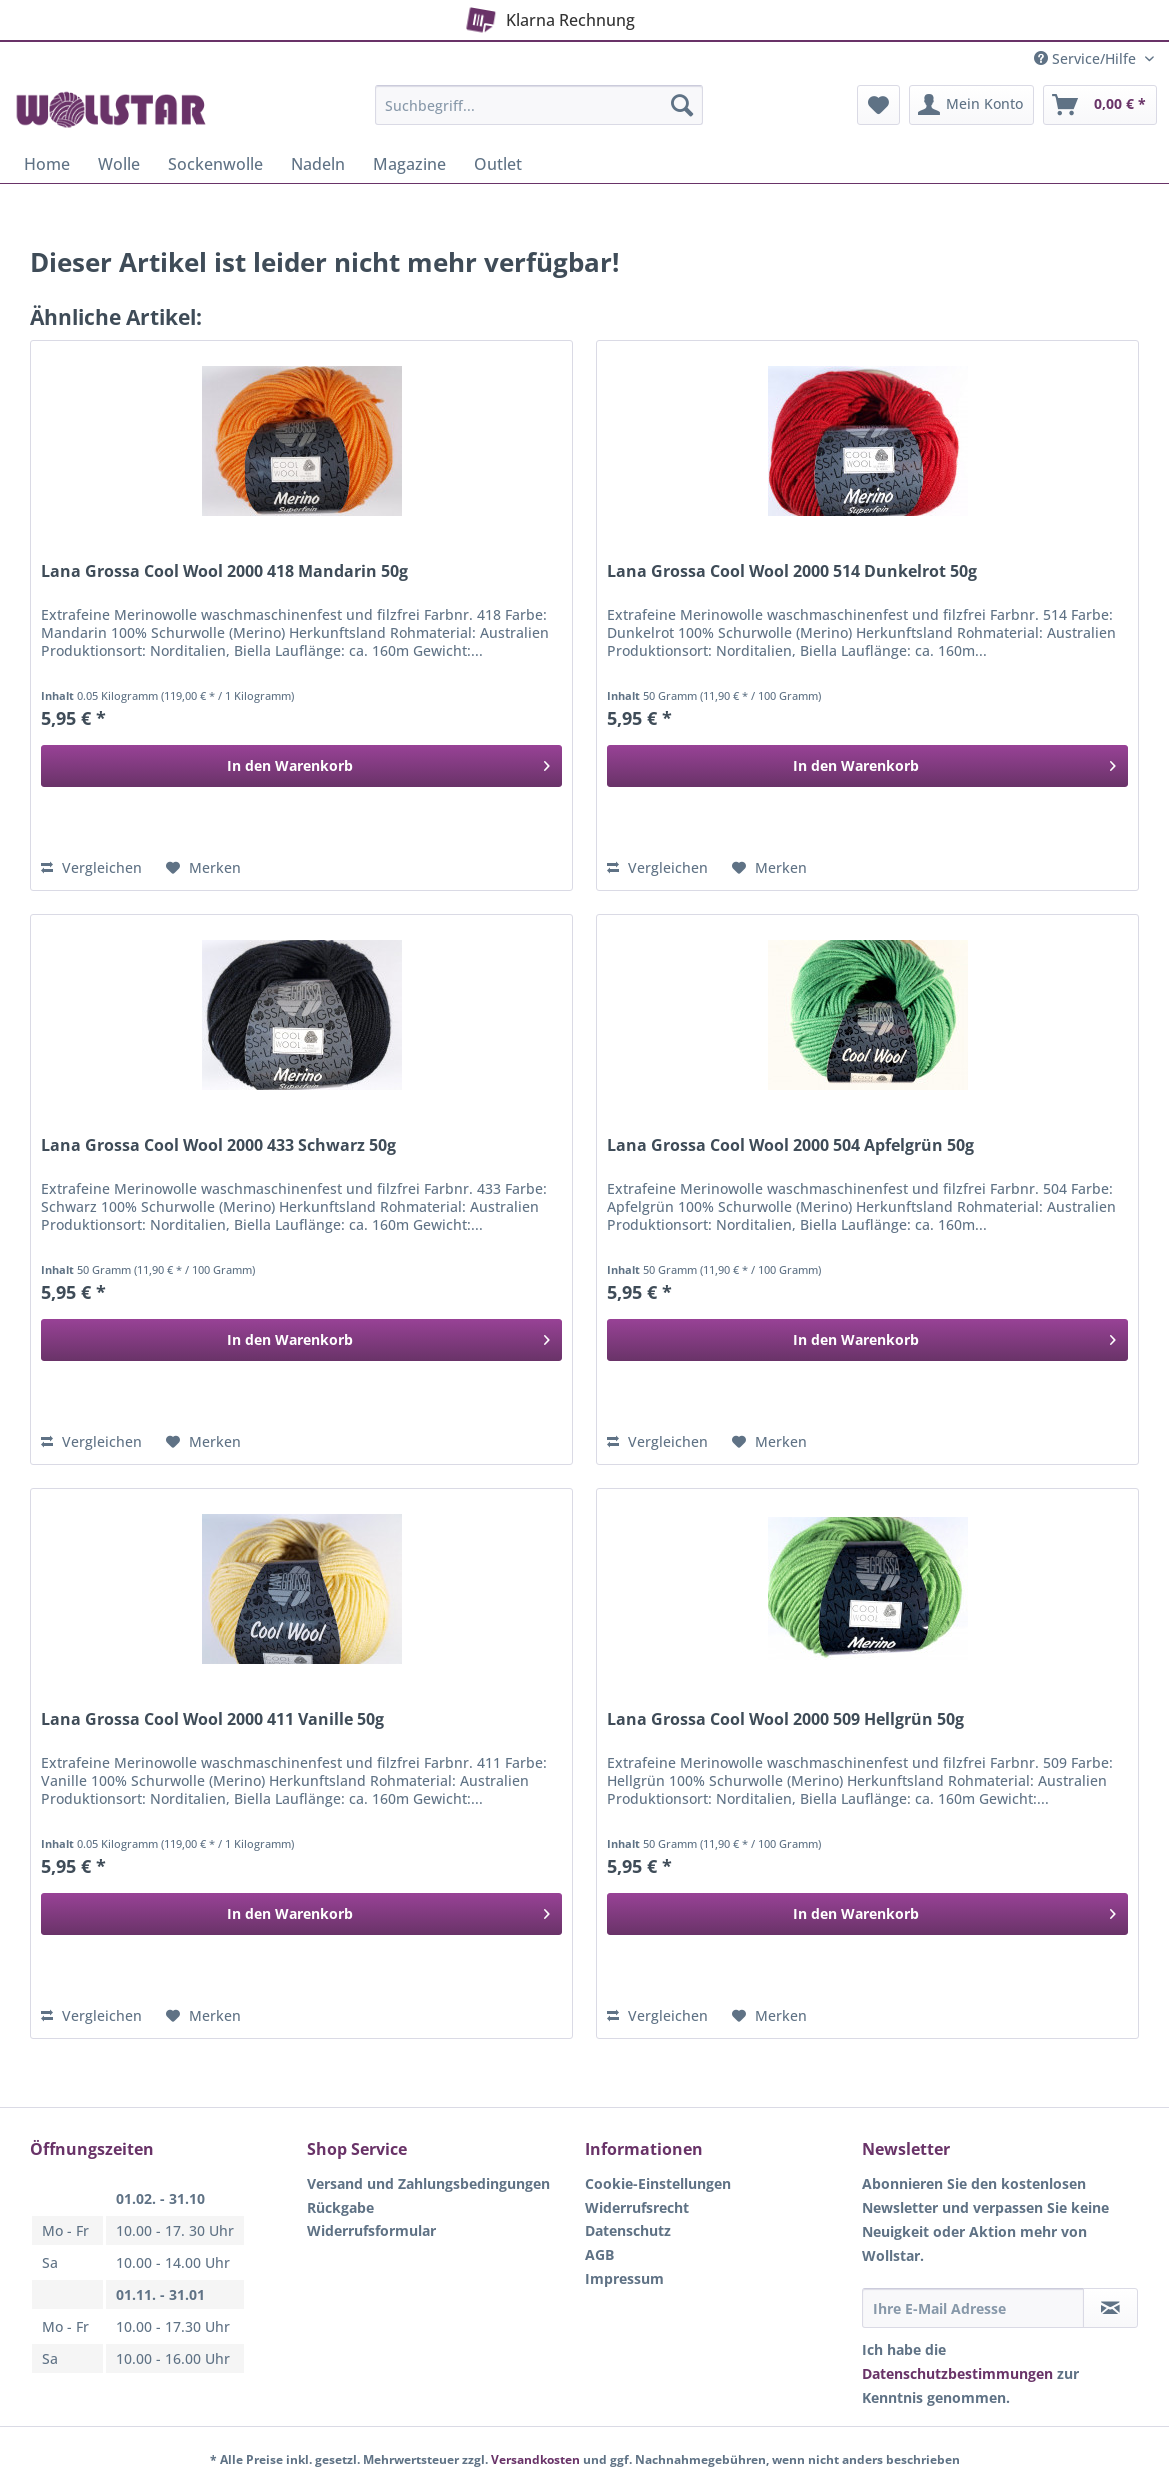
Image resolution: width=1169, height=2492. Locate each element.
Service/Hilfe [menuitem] (1087, 58)
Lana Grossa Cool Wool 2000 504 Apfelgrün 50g (790, 1145)
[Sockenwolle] (215, 164)
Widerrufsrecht (637, 2207)
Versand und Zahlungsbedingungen (428, 2183)
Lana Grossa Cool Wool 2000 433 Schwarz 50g (218, 1145)
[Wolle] (119, 164)
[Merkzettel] (878, 105)
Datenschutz (628, 2230)
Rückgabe (340, 2207)
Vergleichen (91, 867)
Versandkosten (535, 2459)
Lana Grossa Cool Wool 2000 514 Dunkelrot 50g (792, 571)
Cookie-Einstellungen (658, 2183)
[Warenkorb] (1100, 105)
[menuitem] (538, 114)
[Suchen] (682, 105)
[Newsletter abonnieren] (1110, 2308)
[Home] (47, 164)
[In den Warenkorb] (301, 766)
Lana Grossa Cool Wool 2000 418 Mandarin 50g (224, 571)
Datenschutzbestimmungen (957, 2373)
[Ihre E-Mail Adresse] (973, 2308)
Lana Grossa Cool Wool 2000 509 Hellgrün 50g (785, 1719)
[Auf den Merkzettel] (203, 868)
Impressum (624, 2278)
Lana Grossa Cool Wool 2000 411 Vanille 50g (212, 1719)
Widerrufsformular (371, 2230)
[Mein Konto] (971, 105)
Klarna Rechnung (547, 16)
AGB (599, 2254)
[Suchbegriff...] (538, 105)
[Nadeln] (318, 164)
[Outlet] (498, 164)
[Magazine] (409, 164)
